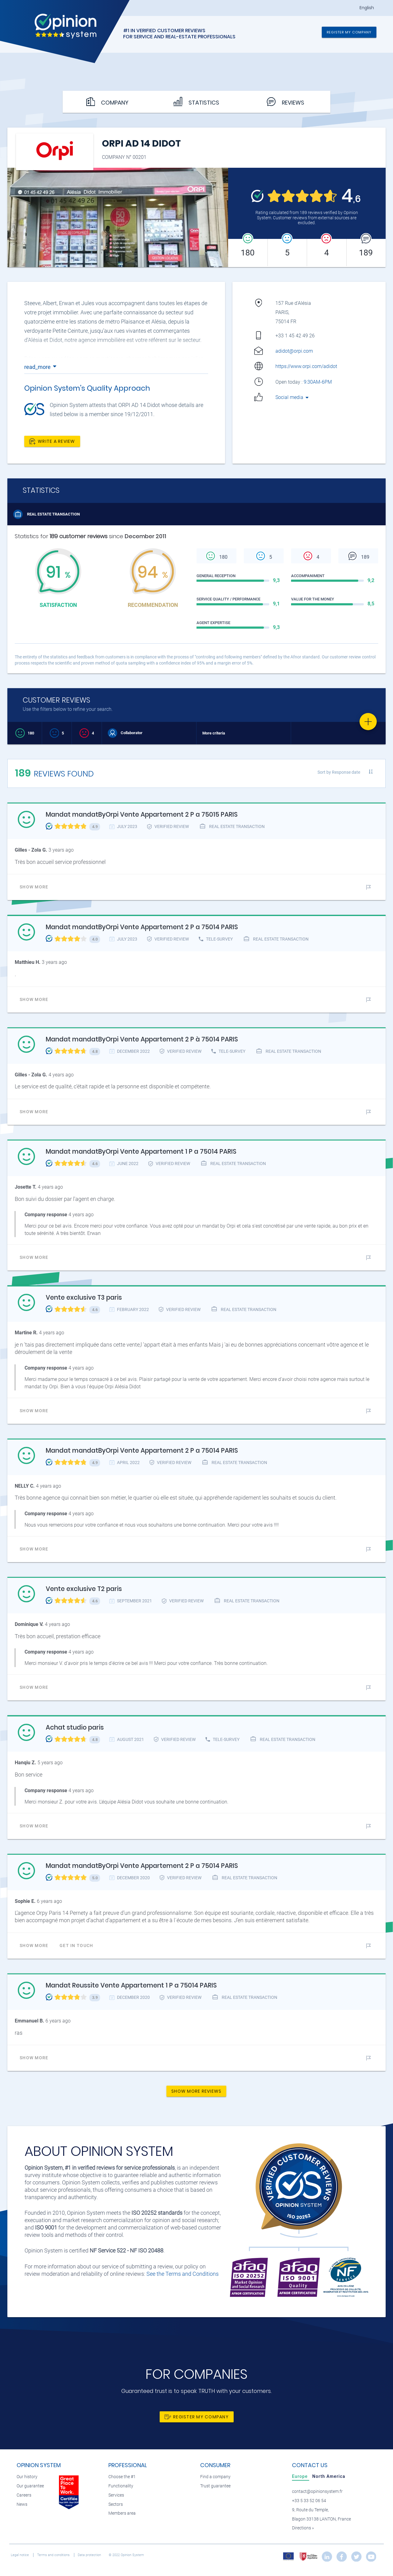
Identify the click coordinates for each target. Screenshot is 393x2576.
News (22, 2504)
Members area (122, 2513)
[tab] (300, 2476)
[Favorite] (368, 721)
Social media (292, 397)
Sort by (338, 772)
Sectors (115, 2504)
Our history (27, 2476)
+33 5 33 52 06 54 (309, 2500)
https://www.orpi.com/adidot (306, 366)
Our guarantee (30, 2486)
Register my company (349, 32)
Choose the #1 (122, 2476)
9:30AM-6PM (318, 382)
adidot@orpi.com (294, 351)
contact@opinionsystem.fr (317, 2491)
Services (116, 2495)
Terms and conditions (54, 2555)
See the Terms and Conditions (182, 2274)
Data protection (90, 2555)
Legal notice (20, 2555)
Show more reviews (196, 2091)
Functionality (120, 2486)
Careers (24, 2495)
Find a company (215, 2476)
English (367, 8)
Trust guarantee (215, 2486)
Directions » (303, 2528)
